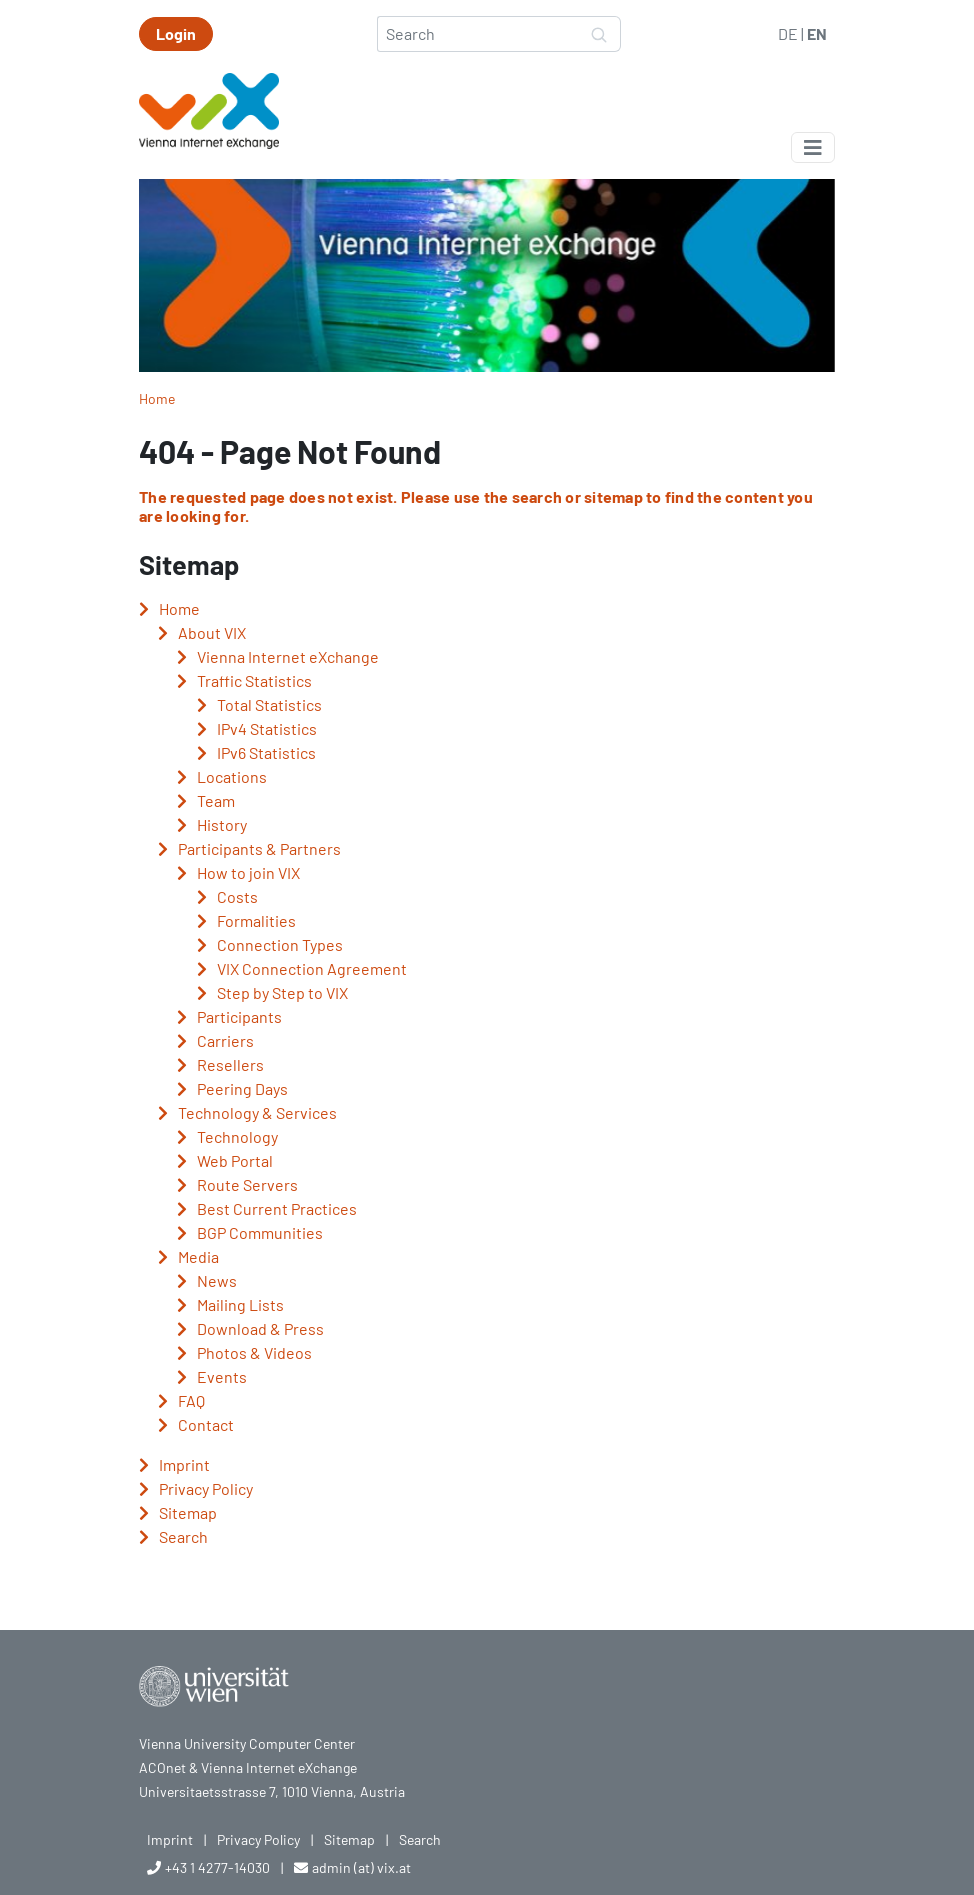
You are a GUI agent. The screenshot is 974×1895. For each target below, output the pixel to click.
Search (420, 1839)
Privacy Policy (258, 1839)
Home (157, 398)
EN (817, 33)
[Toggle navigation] (813, 147)
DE (788, 33)
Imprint (170, 1839)
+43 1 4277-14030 (217, 1867)
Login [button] (176, 33)
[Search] (478, 34)
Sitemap (349, 1839)
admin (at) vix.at (361, 1867)
